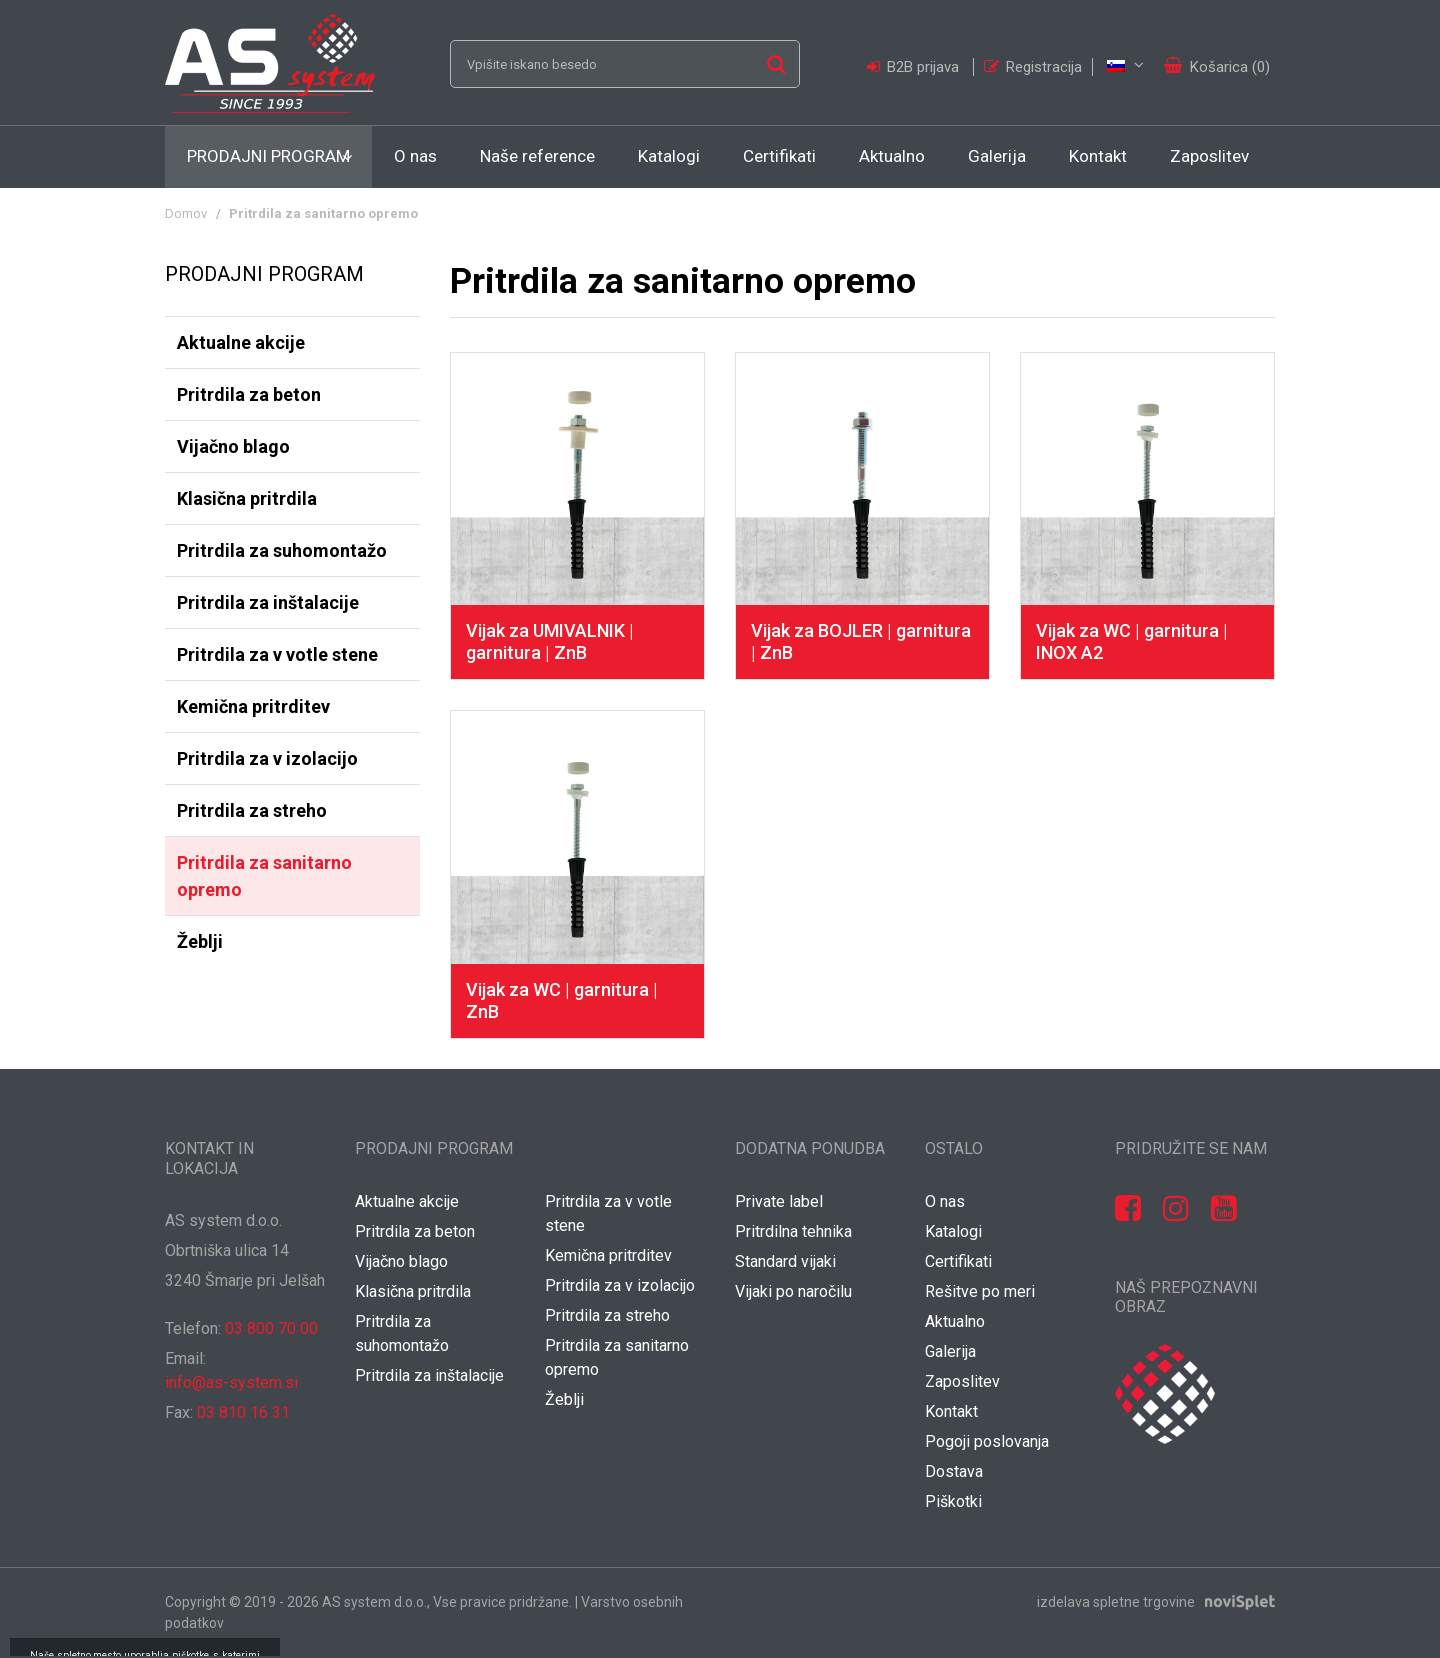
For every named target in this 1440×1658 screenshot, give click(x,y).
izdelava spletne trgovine (1116, 1602)
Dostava (954, 1471)
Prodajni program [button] (268, 156)
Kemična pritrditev (253, 706)
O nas (415, 156)
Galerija (997, 156)
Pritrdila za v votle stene (277, 654)
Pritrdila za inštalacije (268, 602)
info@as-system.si (231, 1382)
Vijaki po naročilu (793, 1291)
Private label (779, 1201)
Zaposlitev (1209, 156)
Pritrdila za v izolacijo (267, 758)
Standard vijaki (785, 1261)
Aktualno (892, 156)
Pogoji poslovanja (987, 1441)
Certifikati (779, 156)
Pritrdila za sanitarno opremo (264, 876)
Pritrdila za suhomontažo (282, 550)
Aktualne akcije (241, 342)
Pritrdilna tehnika (793, 1231)
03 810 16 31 (243, 1412)
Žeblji (200, 941)
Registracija (1033, 67)
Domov (186, 213)
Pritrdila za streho (252, 810)
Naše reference (537, 156)
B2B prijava (915, 67)
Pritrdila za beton (249, 394)
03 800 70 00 (271, 1328)
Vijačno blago (233, 446)
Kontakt (1098, 156)
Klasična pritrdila (247, 498)
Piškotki (953, 1501)
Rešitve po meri (980, 1291)
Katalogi (669, 156)
